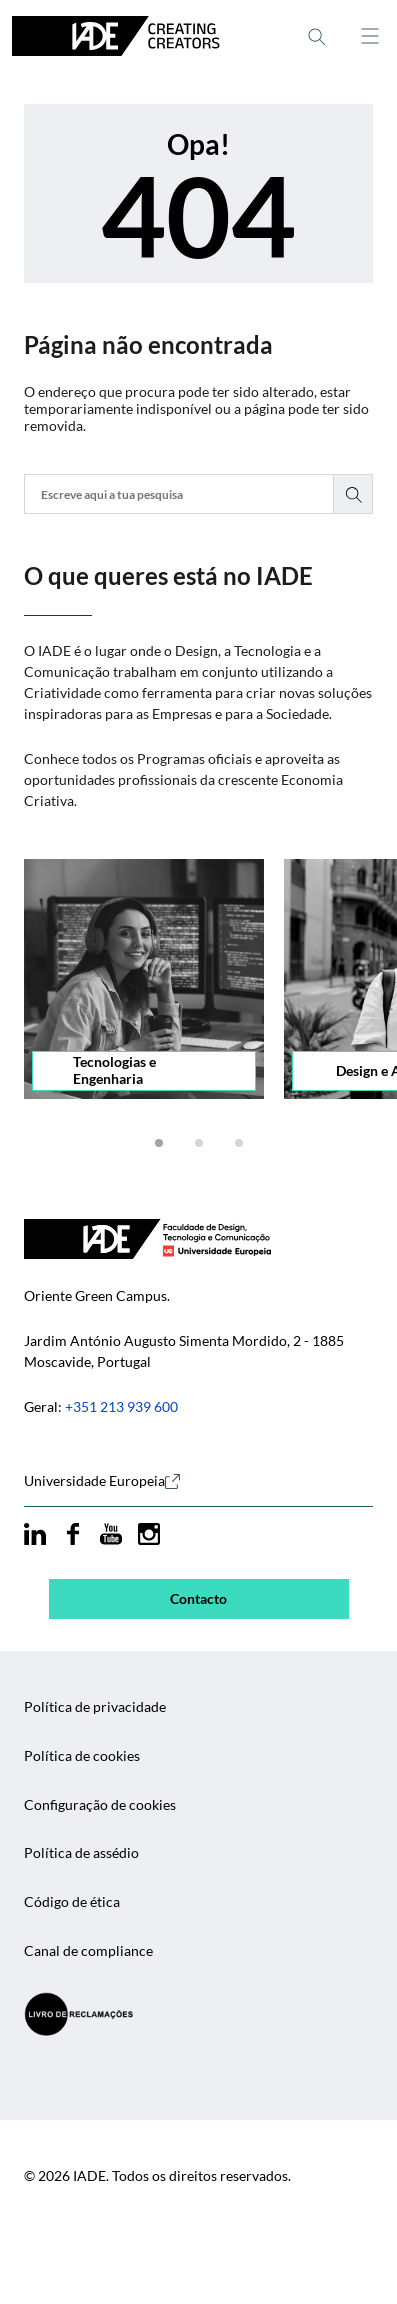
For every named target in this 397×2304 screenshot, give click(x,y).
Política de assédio (81, 1853)
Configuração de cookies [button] (100, 1805)
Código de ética (72, 1902)
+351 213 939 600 (121, 1406)
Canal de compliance (88, 1951)
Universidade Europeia (102, 1481)
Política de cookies (82, 1756)
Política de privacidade (95, 1707)
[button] (159, 1143)
